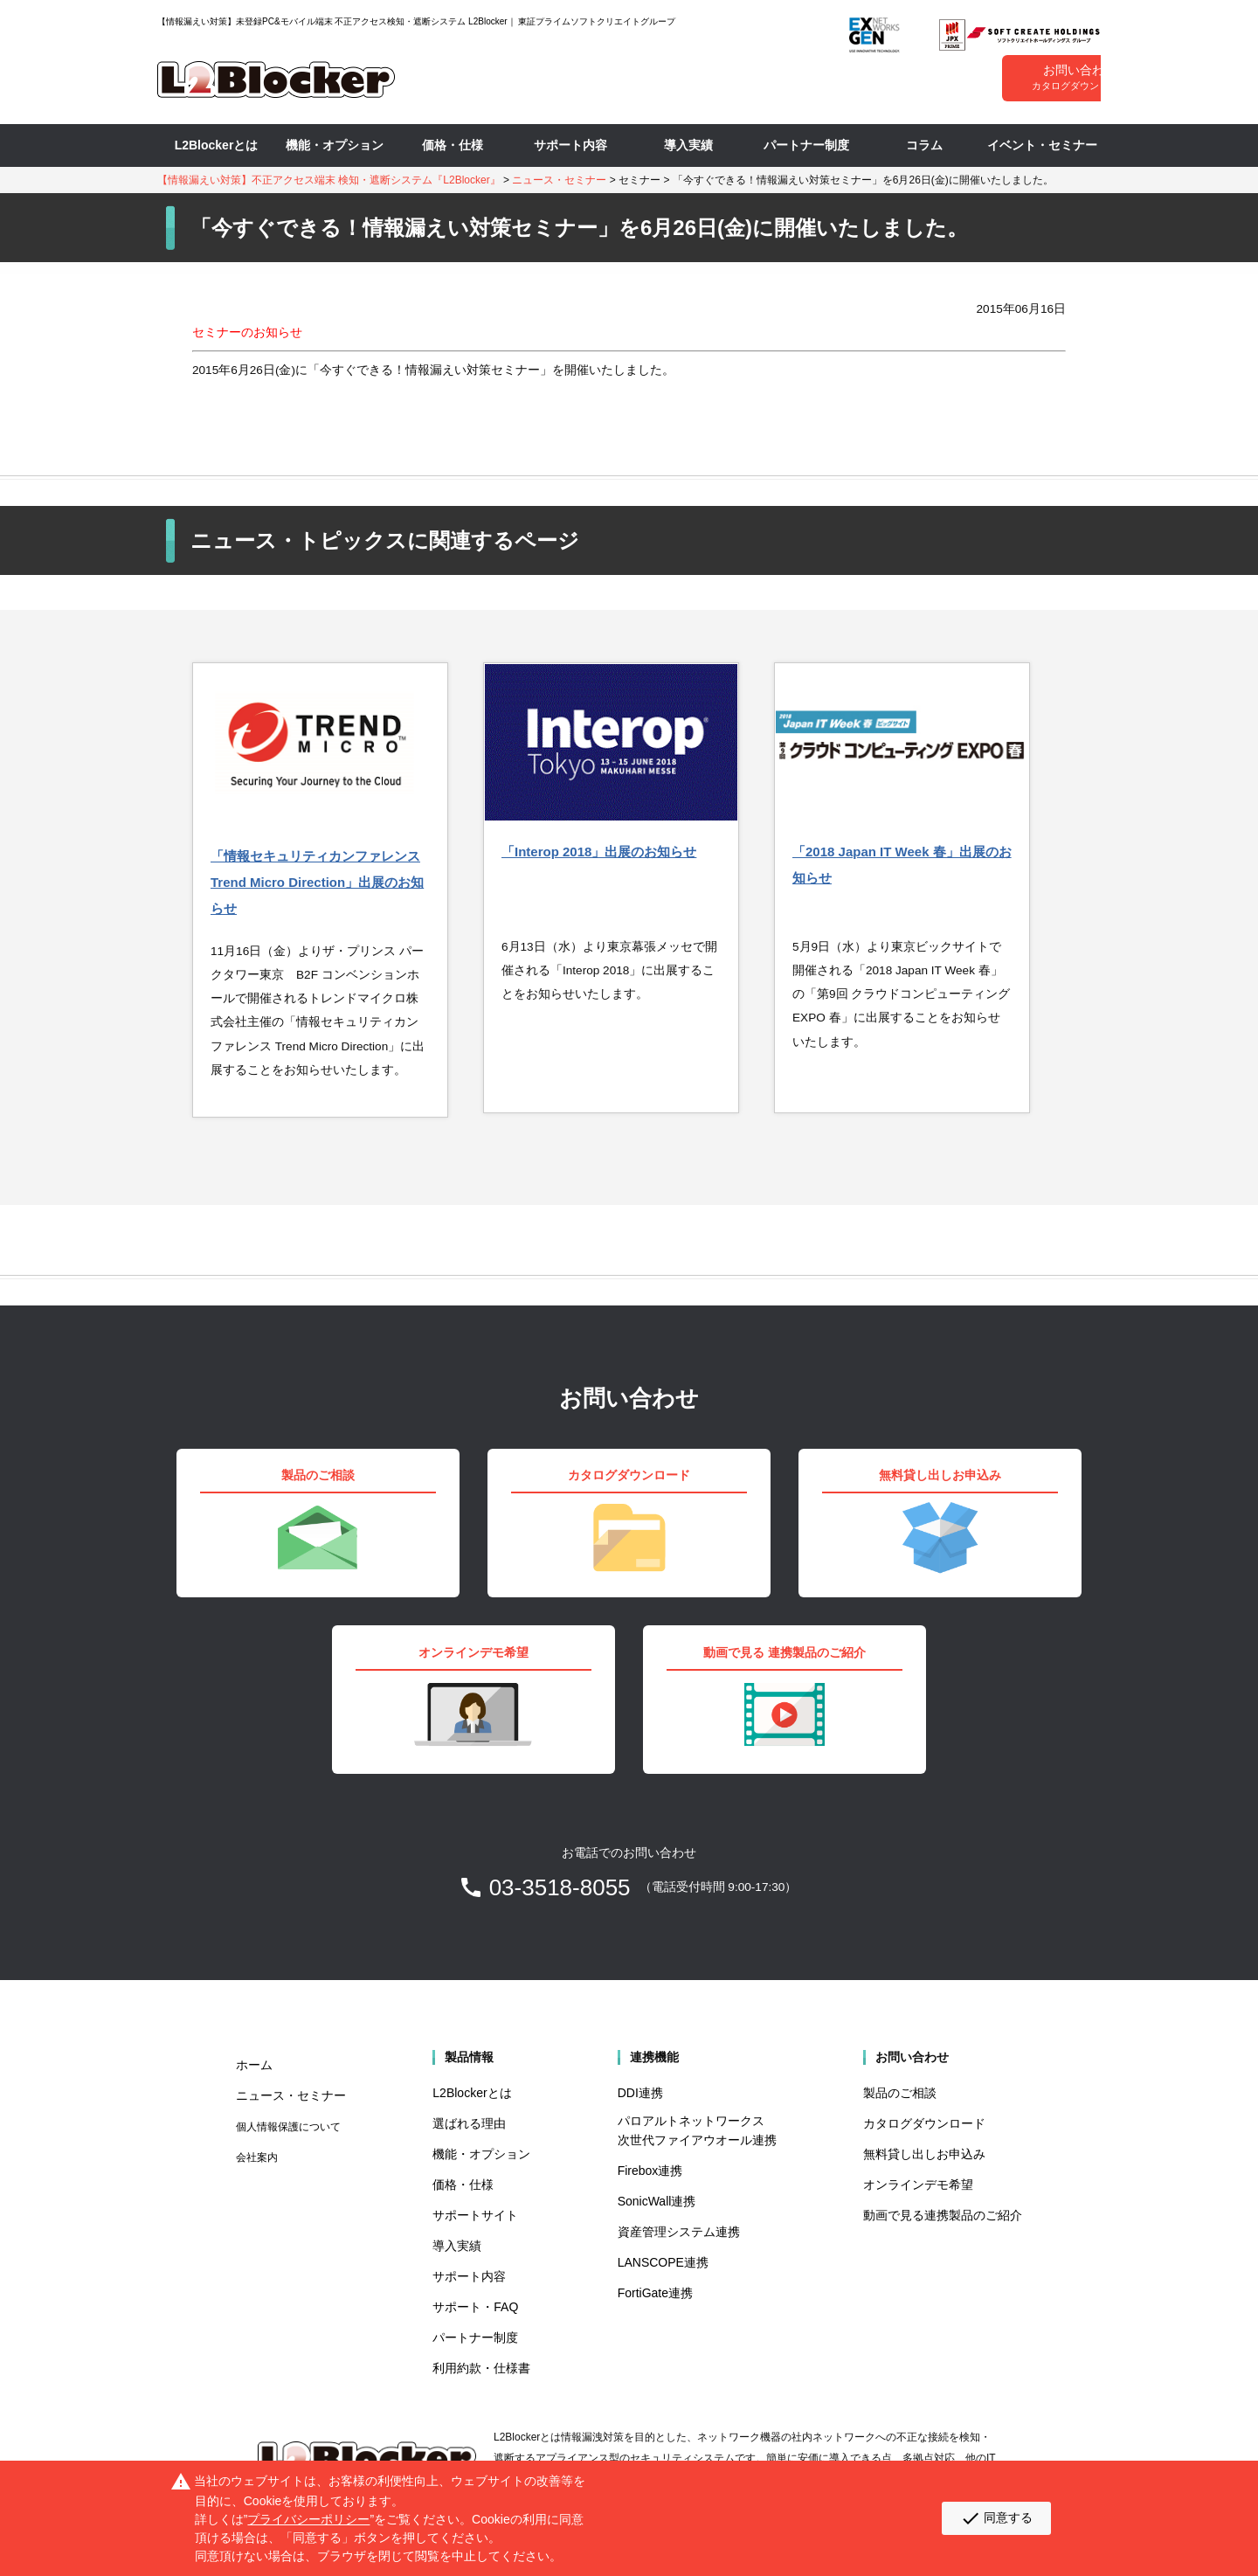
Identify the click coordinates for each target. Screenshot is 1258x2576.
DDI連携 (640, 2093)
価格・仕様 (452, 145)
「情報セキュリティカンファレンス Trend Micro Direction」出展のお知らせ (317, 882)
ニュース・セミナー (559, 180)
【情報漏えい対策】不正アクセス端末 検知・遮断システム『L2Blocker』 (329, 180)
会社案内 (257, 2157)
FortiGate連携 (655, 2293)
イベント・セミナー (1042, 145)
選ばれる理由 (469, 2123)
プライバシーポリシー (308, 2519)
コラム (924, 145)
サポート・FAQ (475, 2307)
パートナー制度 (806, 145)
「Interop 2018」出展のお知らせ (598, 851)
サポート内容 (570, 145)
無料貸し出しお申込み (924, 2154)
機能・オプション (335, 145)
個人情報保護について (288, 2127)
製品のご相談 (900, 2093)
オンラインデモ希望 (918, 2185)
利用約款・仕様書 (481, 2368)
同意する (996, 2518)
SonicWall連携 (657, 2201)
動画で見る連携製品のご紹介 (942, 2215)
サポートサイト (475, 2215)
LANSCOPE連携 (663, 2262)
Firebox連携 (650, 2171)
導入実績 (688, 145)
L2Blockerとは (217, 145)
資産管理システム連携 (679, 2232)
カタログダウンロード (924, 2123)
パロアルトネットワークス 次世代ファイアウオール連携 (697, 2130)
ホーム (254, 2065)
